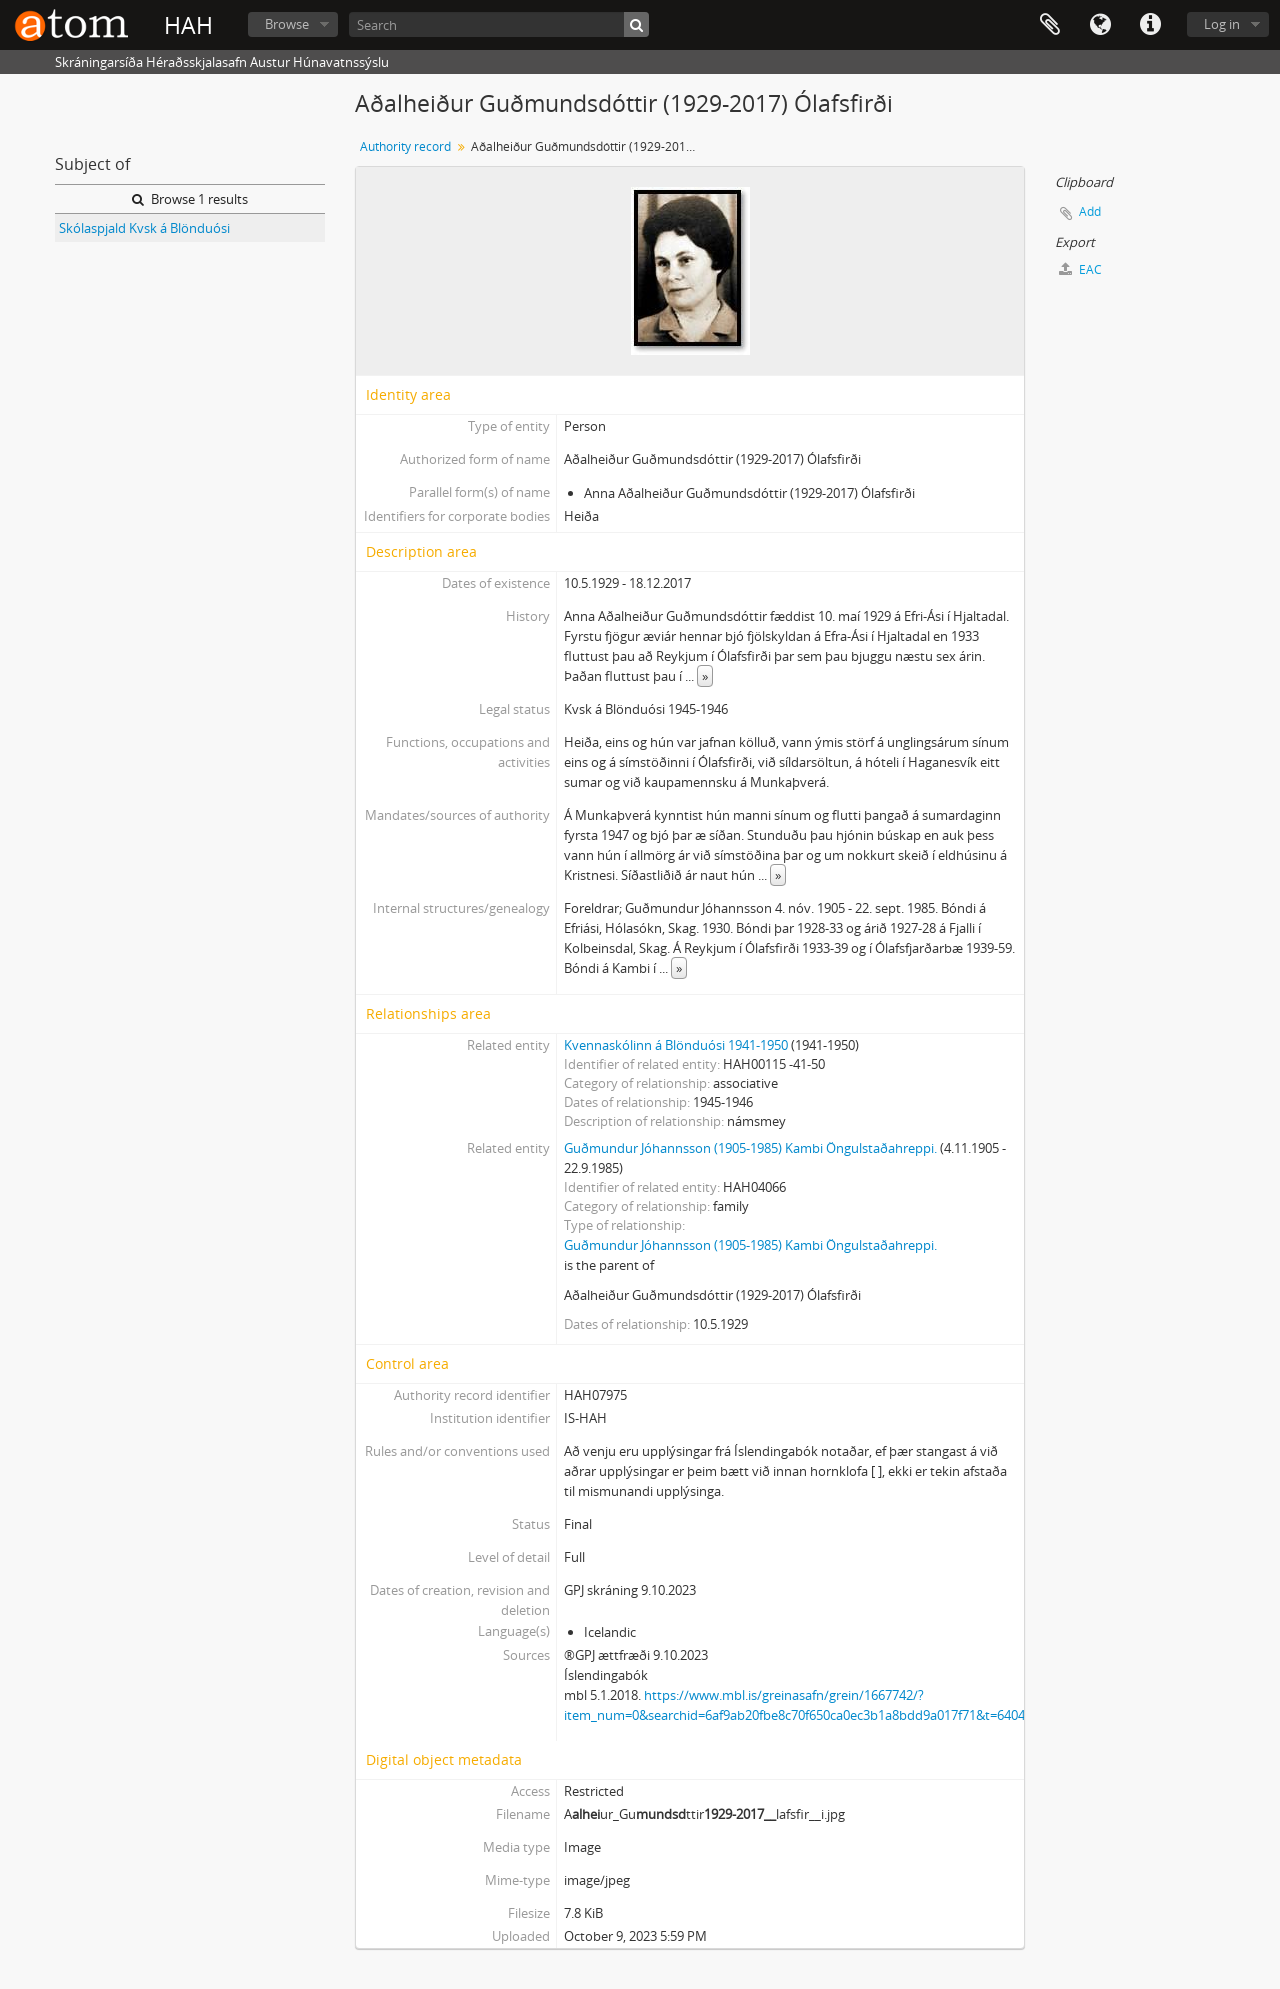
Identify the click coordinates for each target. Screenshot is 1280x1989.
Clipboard (1050, 25)
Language (1100, 25)
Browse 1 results (190, 199)
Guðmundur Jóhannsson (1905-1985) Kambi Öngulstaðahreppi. (750, 1148)
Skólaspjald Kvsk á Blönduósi (144, 228)
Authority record (405, 146)
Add (1090, 211)
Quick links (1150, 25)
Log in (1222, 24)
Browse (287, 24)
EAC (1080, 269)
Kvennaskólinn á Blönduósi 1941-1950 (676, 1045)
